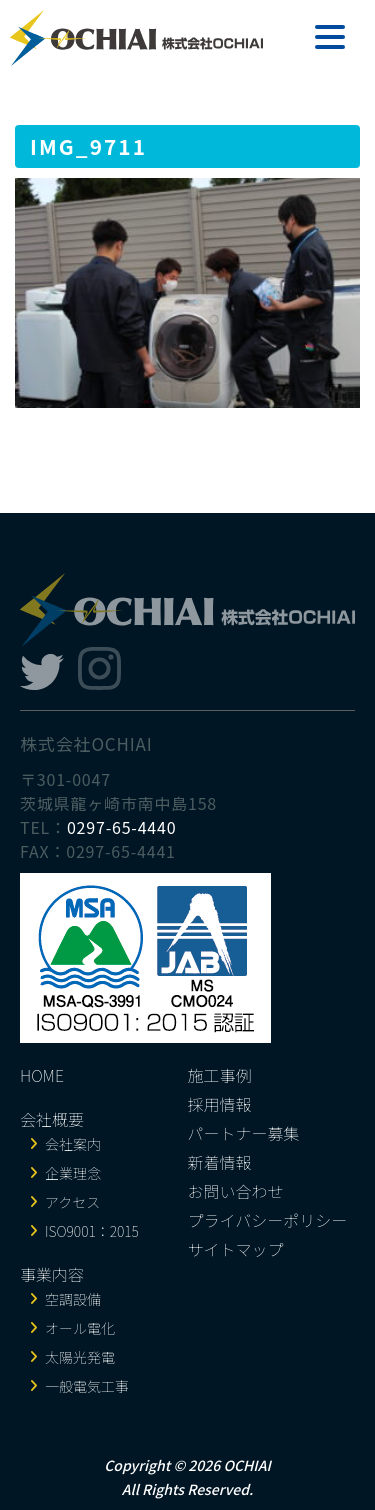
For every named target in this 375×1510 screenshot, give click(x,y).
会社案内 (73, 1144)
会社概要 (52, 1119)
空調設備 (73, 1299)
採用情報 (220, 1104)
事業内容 (52, 1274)
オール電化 (80, 1328)
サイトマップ (236, 1249)
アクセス (72, 1202)
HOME (42, 1075)
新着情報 (220, 1162)
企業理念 (73, 1173)
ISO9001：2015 (92, 1231)
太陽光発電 (80, 1357)
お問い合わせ (236, 1191)
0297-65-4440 (122, 827)
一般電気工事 (87, 1386)
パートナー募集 (244, 1133)
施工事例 (220, 1075)
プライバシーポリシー (268, 1220)
